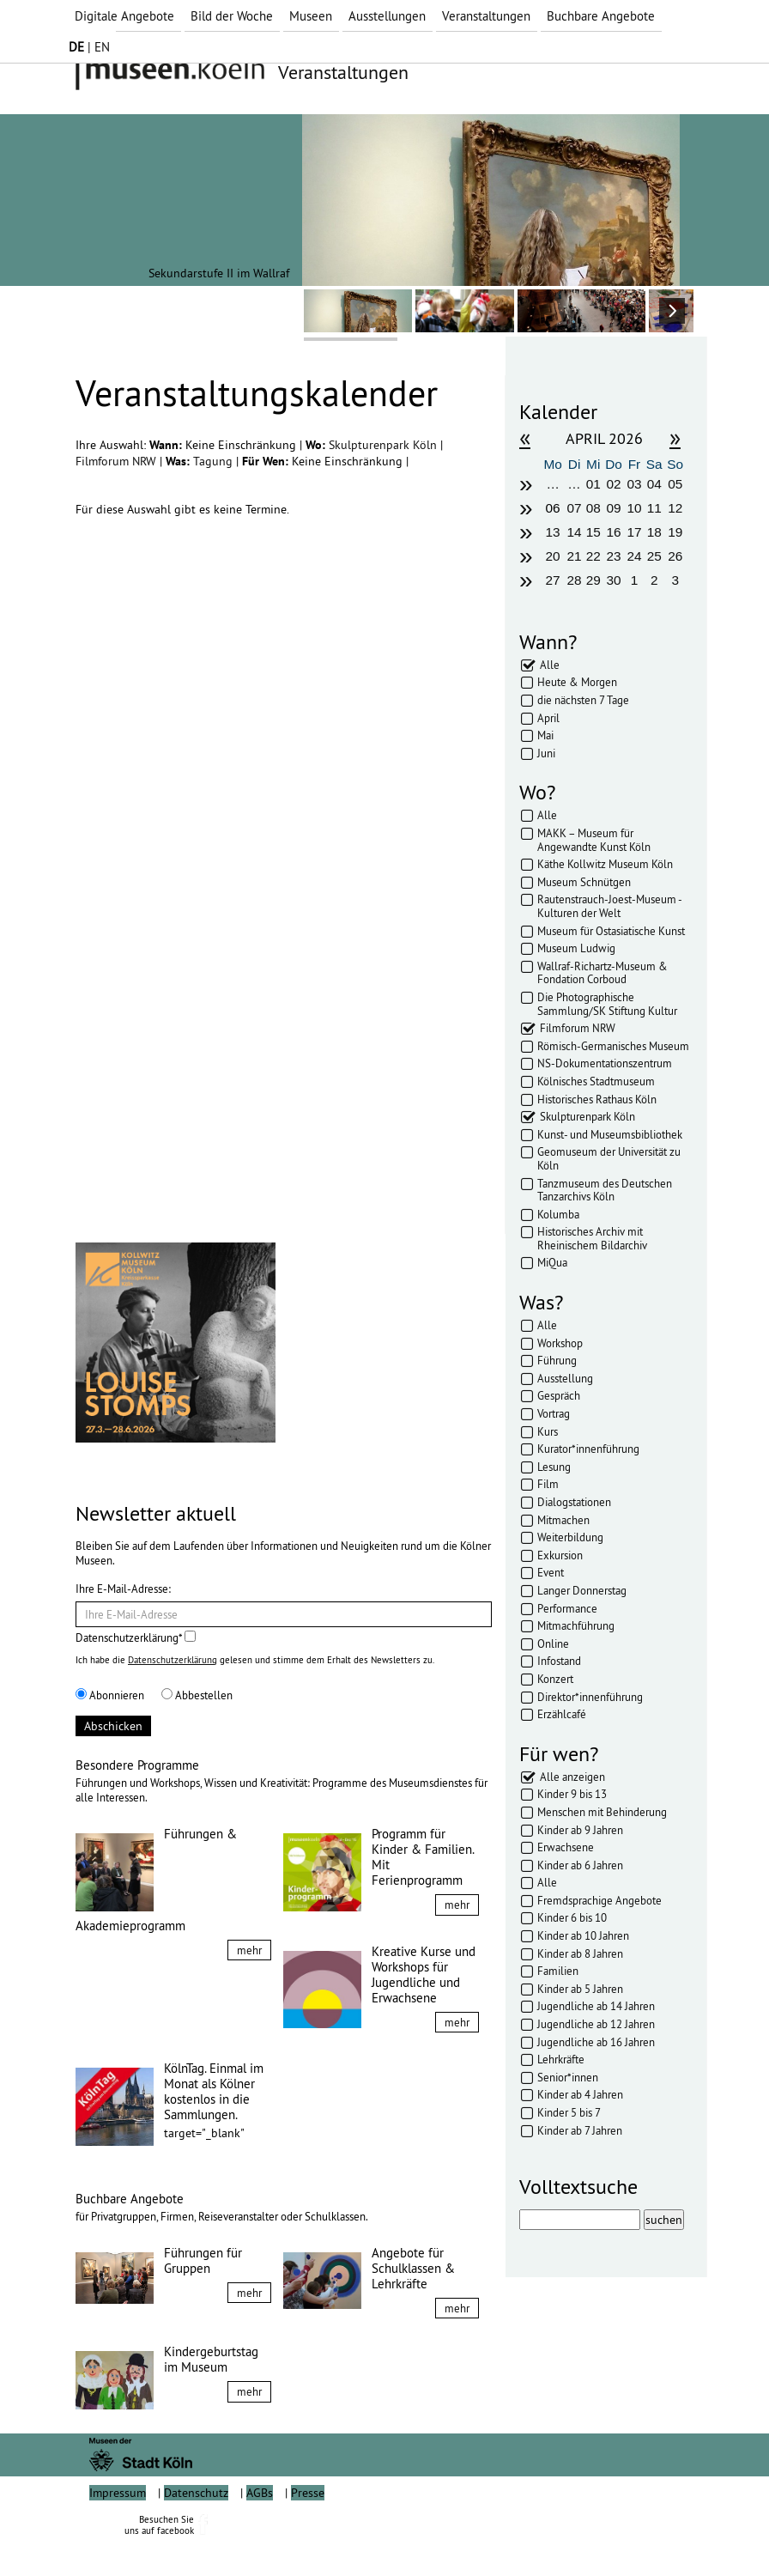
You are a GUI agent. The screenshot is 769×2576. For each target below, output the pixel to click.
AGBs (259, 2531)
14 (573, 532)
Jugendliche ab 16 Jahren (596, 2042)
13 (553, 532)
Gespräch (558, 1395)
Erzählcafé (561, 1714)
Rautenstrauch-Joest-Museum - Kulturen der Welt (609, 906)
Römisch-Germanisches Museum (613, 1046)
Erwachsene (565, 1847)
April (548, 718)
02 (614, 484)
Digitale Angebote (124, 16)
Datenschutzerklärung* (136, 1637)
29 (593, 580)
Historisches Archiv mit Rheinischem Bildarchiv (592, 1238)
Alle (550, 664)
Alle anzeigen (572, 1776)
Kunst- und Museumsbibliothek (609, 1134)
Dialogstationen (574, 1502)
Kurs (547, 1431)
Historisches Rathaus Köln (597, 1099)
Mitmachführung (576, 1625)
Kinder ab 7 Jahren (579, 2130)
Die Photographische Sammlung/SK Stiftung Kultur (607, 1004)
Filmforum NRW (118, 461)
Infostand (559, 1661)
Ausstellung (565, 1378)
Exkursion (560, 1555)
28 (573, 580)
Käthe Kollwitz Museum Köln (605, 864)
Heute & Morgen (577, 682)
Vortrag (553, 1413)
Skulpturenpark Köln (384, 445)
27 (553, 580)
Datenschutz (196, 2531)
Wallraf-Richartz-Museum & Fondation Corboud (602, 973)
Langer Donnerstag (582, 1590)
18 (654, 532)
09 (614, 508)
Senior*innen (567, 2077)
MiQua (552, 1262)
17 (634, 532)
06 (553, 508)
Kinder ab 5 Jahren (580, 1989)
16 (614, 532)
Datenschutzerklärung (172, 1660)
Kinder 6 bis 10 (572, 1917)
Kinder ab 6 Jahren (580, 1865)
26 (675, 556)
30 (614, 580)
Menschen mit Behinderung (602, 1812)
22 (593, 556)
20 (553, 556)
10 (634, 508)
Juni (546, 753)
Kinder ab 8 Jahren (580, 1953)
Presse (307, 2531)
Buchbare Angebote (601, 16)
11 (654, 508)
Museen (310, 16)
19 (675, 532)
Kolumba (558, 1214)
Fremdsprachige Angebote (599, 1900)
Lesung (554, 1466)
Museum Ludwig (576, 948)
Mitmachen (563, 1520)
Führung (557, 1360)
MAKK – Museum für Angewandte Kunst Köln (594, 840)
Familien (557, 1971)
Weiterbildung (570, 1537)
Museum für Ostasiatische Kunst (611, 931)
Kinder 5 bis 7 (569, 2112)
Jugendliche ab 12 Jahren (596, 2024)
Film (548, 1484)
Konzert (555, 1679)
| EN (89, 47)
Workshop (560, 1343)
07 (573, 508)
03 (634, 484)
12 (675, 508)
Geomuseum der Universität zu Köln (609, 1158)
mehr (249, 1950)
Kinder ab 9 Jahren (580, 1830)
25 (654, 556)
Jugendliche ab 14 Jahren (596, 2006)
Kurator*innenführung (588, 1448)
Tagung (214, 461)
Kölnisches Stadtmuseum (596, 1081)
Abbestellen (197, 1695)
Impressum (117, 2531)
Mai (545, 735)
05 (675, 484)
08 (593, 508)
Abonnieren (110, 1695)
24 (634, 556)
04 (654, 484)
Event (550, 1572)
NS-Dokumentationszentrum (604, 1063)
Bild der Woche (232, 16)
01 (593, 484)
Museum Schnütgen (584, 882)
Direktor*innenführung (590, 1697)
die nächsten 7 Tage (583, 700)
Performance (567, 1608)
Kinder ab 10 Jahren (583, 1935)
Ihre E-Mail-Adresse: (123, 1588)
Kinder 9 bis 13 (572, 1794)
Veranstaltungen (486, 16)
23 (614, 556)
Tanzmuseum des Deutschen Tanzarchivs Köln (604, 1190)
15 (593, 532)
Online (553, 1643)
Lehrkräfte (560, 2059)
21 (573, 556)
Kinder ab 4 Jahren (580, 2094)
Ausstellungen (387, 16)
